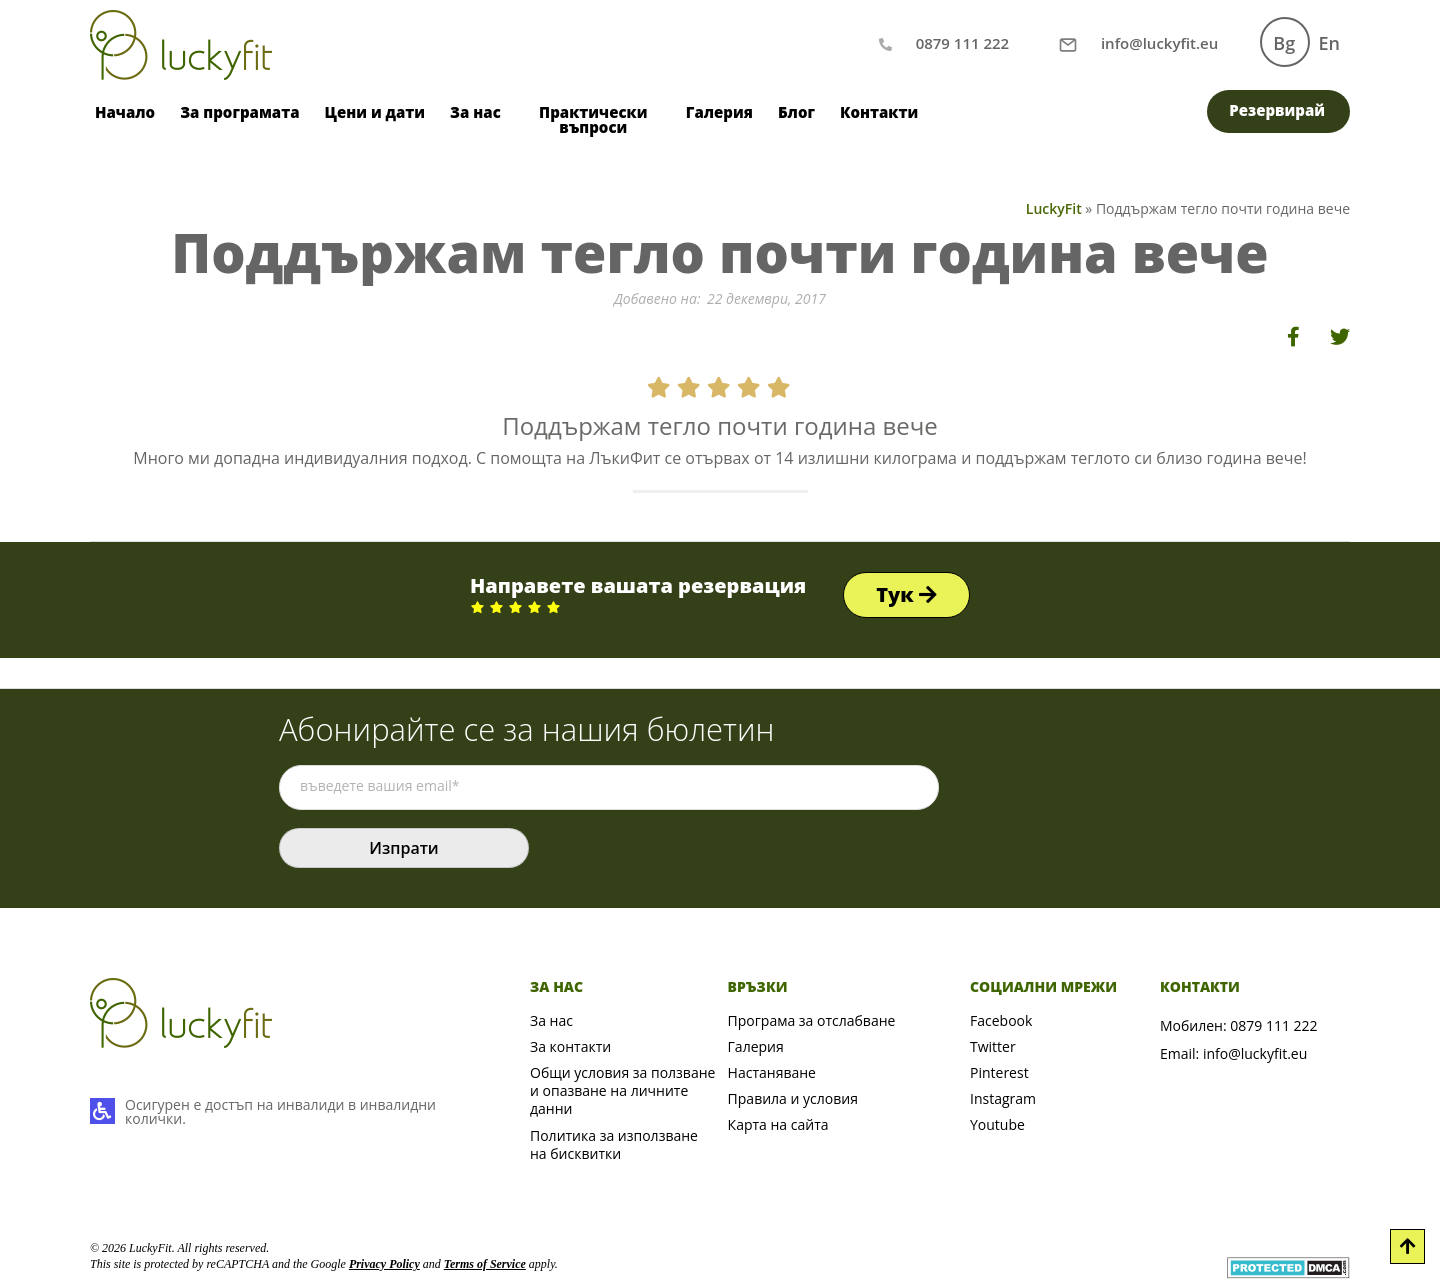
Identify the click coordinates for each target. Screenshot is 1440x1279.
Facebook (1001, 1020)
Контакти (879, 112)
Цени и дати (375, 112)
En (1329, 43)
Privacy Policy (384, 1264)
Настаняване (772, 1072)
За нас (475, 112)
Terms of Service (485, 1264)
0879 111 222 (1273, 1025)
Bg (1284, 43)
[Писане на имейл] (1159, 43)
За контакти (570, 1046)
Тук (906, 594)
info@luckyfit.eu (1255, 1053)
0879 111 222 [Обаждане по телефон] (963, 43)
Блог (796, 112)
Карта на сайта (778, 1124)
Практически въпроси (593, 119)
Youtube (997, 1124)
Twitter (993, 1046)
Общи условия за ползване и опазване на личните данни (622, 1090)
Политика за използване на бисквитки (614, 1144)
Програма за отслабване (812, 1020)
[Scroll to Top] (1407, 1246)
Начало (125, 112)
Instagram (1003, 1098)
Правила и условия (793, 1098)
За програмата (239, 112)
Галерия (719, 112)
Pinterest (999, 1072)
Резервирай (1277, 110)
